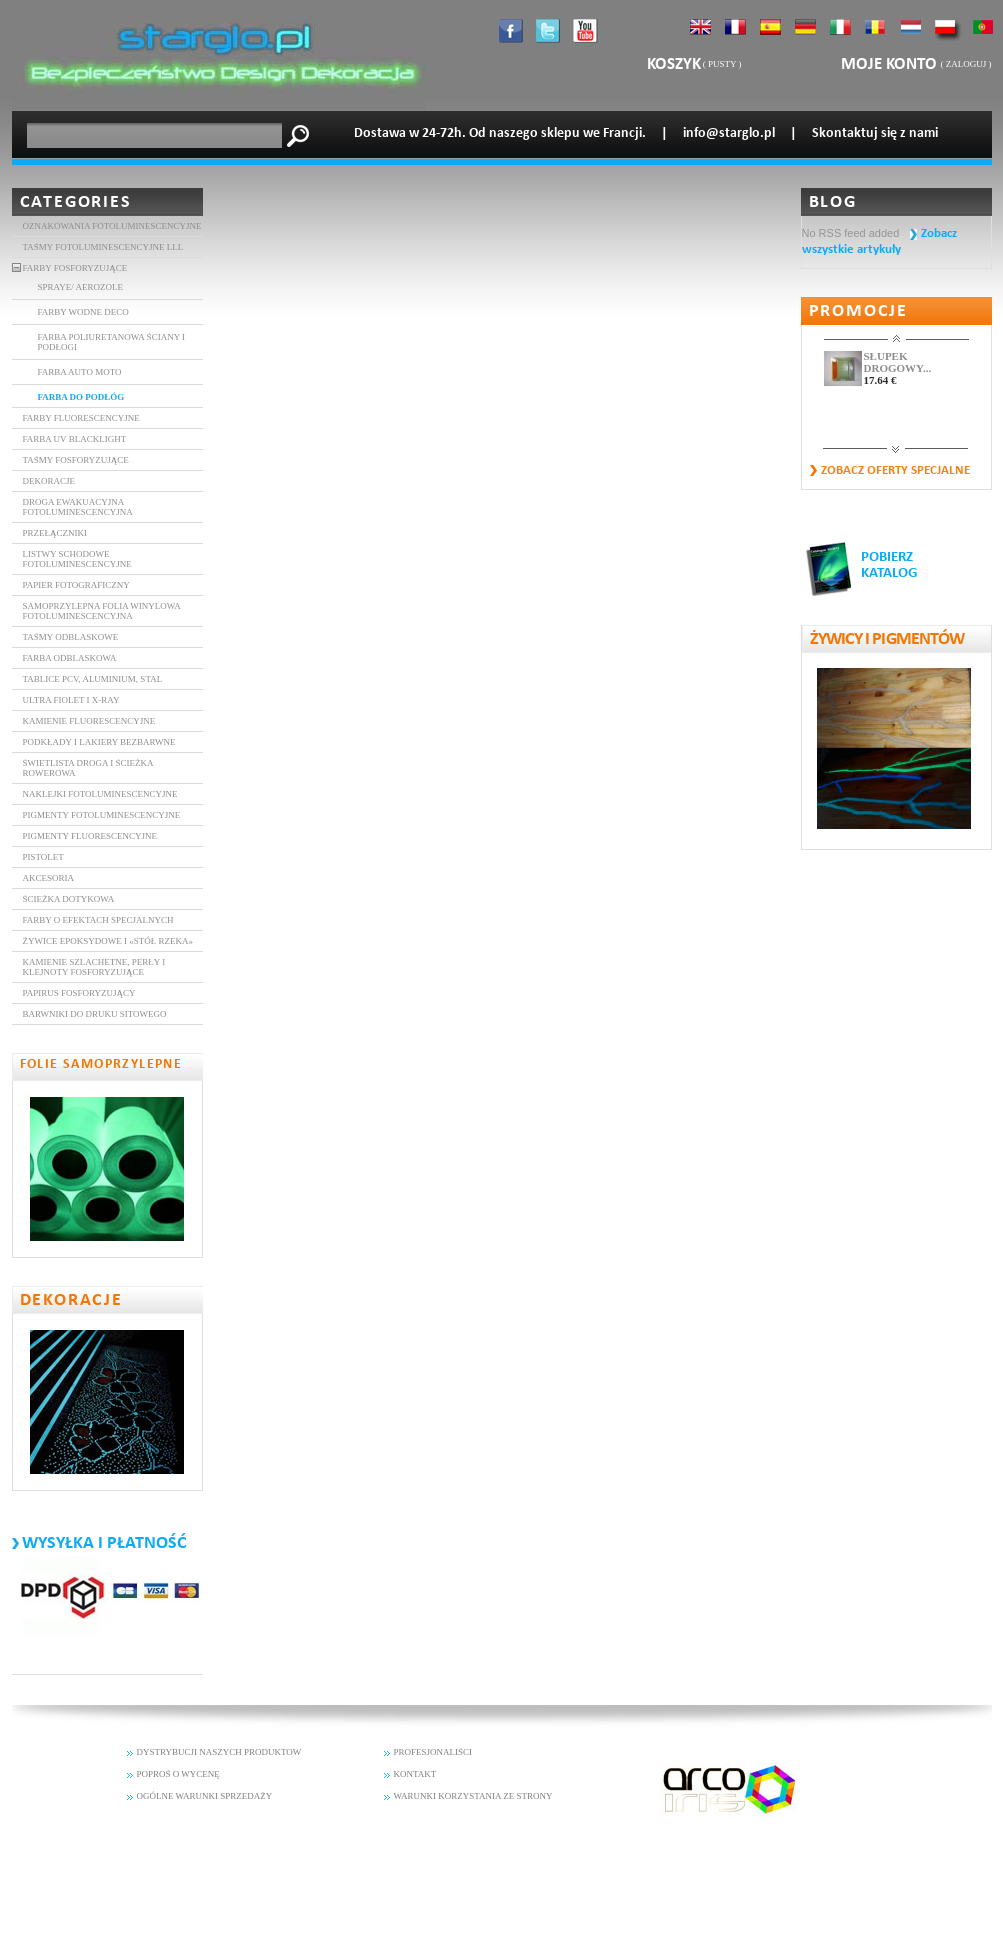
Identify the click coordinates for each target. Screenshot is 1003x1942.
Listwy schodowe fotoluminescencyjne (77, 559)
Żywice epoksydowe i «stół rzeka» (108, 941)
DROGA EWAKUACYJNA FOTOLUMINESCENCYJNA (78, 507)
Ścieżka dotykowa (69, 899)
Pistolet (43, 857)
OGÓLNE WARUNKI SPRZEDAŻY (205, 1796)
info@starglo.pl (729, 133)
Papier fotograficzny (76, 585)
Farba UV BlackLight (75, 439)
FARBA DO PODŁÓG (81, 397)
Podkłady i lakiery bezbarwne (99, 742)
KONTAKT (415, 1774)
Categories (76, 202)
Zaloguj (966, 64)
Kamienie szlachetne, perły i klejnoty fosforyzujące (94, 967)
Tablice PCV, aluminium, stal (93, 679)
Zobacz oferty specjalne (895, 470)
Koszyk (674, 64)
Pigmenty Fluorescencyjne (90, 836)
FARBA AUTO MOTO (80, 372)
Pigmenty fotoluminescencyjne (102, 815)
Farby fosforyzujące (75, 268)
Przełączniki (55, 533)
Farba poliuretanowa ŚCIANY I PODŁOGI (112, 342)
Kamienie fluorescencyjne (89, 721)
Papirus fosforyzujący (79, 993)
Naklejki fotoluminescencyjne (100, 794)
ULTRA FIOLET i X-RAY (71, 700)
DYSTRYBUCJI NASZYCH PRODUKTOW (219, 1752)
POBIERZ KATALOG (889, 565)
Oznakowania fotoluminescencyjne (112, 226)
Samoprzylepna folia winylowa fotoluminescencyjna (102, 611)
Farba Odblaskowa (70, 658)
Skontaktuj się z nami (875, 133)
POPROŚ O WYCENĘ (178, 1774)
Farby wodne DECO (83, 312)
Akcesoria (49, 878)
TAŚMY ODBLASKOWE (71, 637)
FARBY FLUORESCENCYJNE (81, 418)
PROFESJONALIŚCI (433, 1752)
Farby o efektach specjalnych (98, 920)
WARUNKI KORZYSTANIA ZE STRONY (473, 1796)
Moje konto (891, 64)
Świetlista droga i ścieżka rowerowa (88, 768)
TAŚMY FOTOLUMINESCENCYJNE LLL (103, 247)
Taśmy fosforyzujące (76, 460)
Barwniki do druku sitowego (95, 1014)
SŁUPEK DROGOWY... (898, 362)
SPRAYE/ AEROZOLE (80, 287)
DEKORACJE (49, 481)
